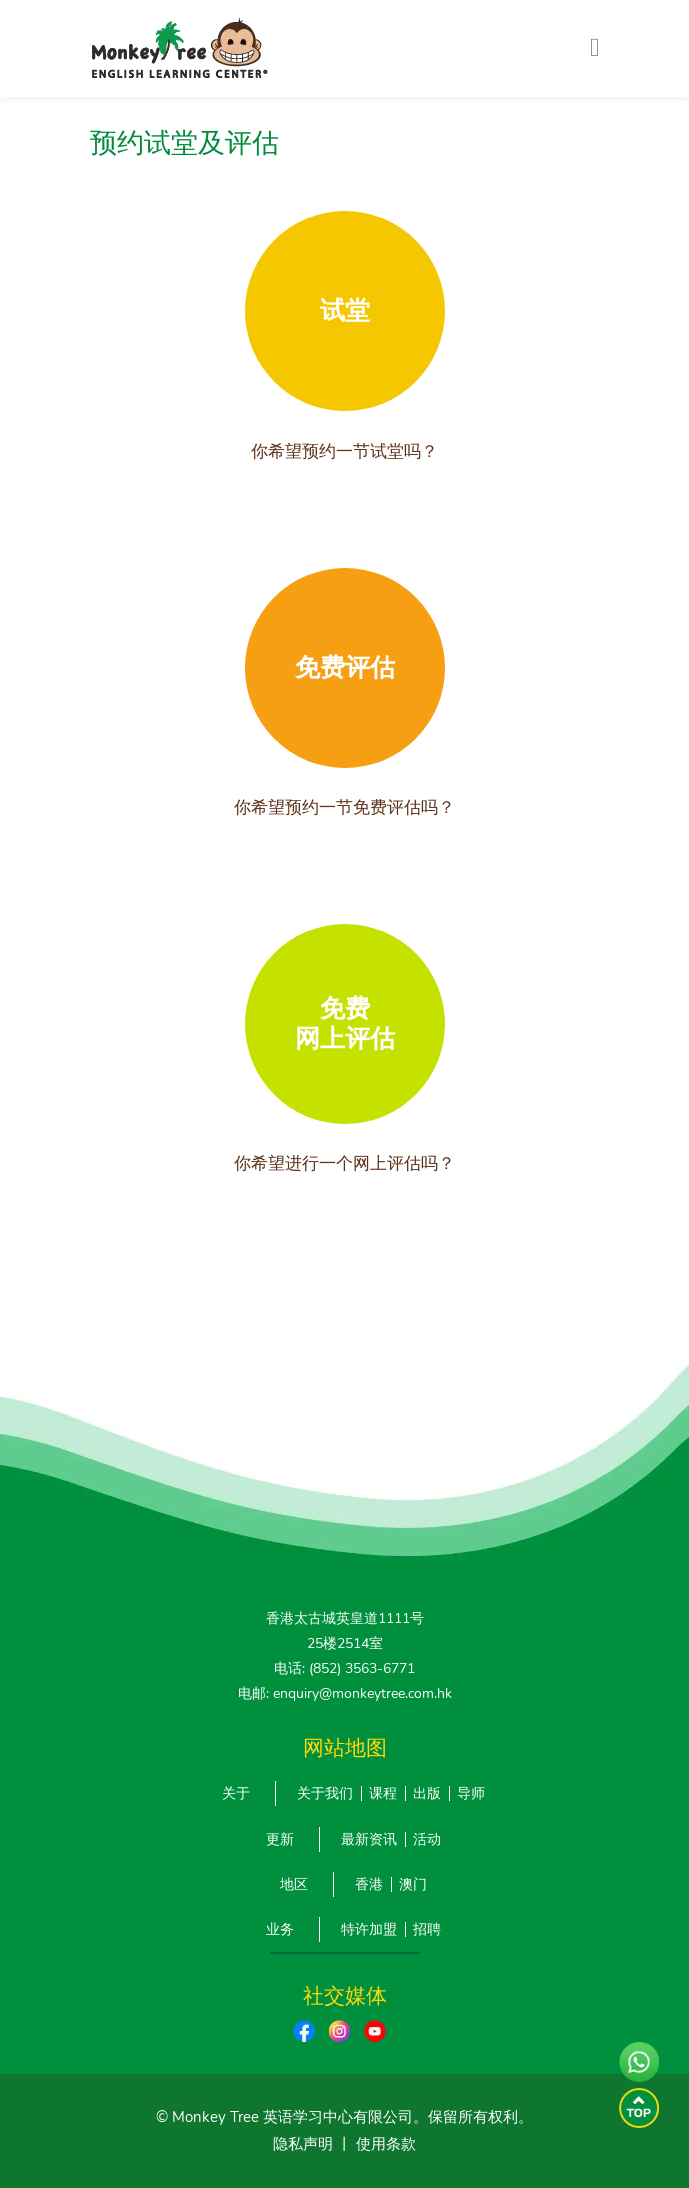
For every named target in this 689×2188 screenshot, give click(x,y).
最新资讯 (369, 1839)
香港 (369, 1884)
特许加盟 (369, 1929)
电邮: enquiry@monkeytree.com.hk (345, 1693)
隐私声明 (303, 2144)
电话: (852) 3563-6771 (344, 1668)
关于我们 (325, 1793)
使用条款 (386, 2144)
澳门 (413, 1884)
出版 (427, 1793)
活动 (427, 1839)
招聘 (427, 1929)
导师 (471, 1793)
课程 (383, 1793)
